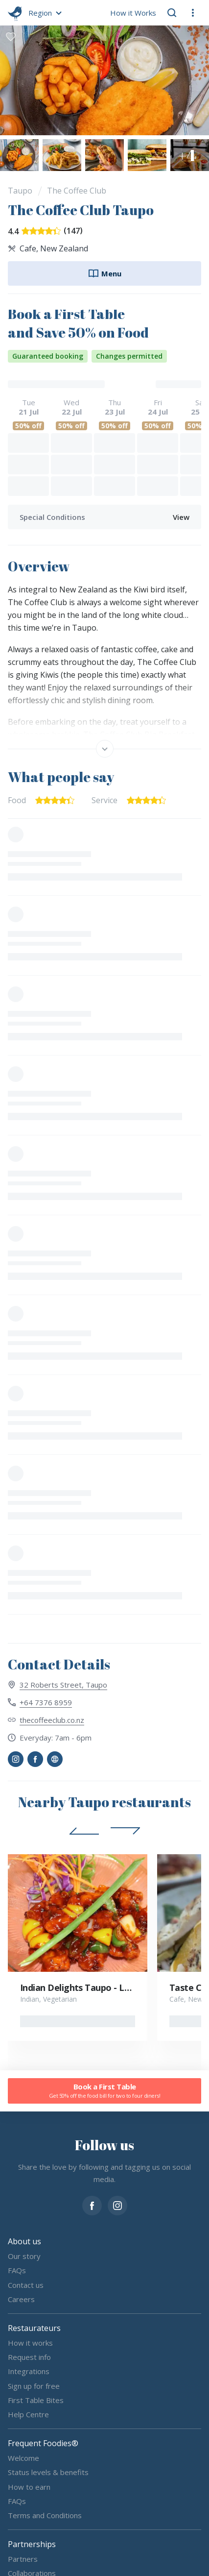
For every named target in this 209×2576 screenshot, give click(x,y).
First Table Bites (36, 2400)
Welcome (23, 2457)
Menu (104, 273)
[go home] (15, 12)
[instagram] (117, 2204)
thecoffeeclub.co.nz (52, 1720)
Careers (21, 2299)
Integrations (28, 2371)
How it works (30, 2342)
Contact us (26, 2284)
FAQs (17, 2270)
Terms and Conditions (45, 2515)
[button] (43, 12)
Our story (24, 2256)
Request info (29, 2357)
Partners (23, 2558)
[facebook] (92, 2204)
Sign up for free (34, 2385)
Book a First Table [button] (104, 2091)
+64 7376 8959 (46, 1702)
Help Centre (28, 2414)
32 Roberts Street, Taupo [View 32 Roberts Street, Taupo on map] (63, 1685)
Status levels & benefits (48, 2472)
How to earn (29, 2486)
